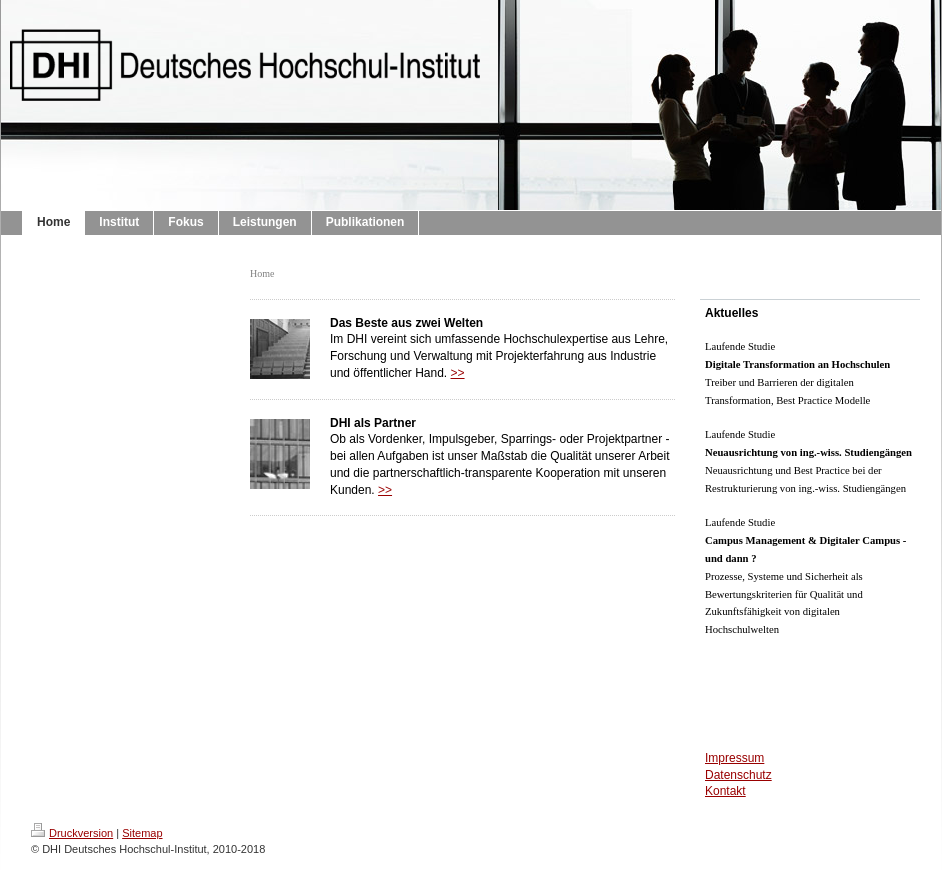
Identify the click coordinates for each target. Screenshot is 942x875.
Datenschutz (738, 775)
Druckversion (72, 833)
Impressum (734, 758)
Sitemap (142, 833)
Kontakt (725, 791)
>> (458, 373)
